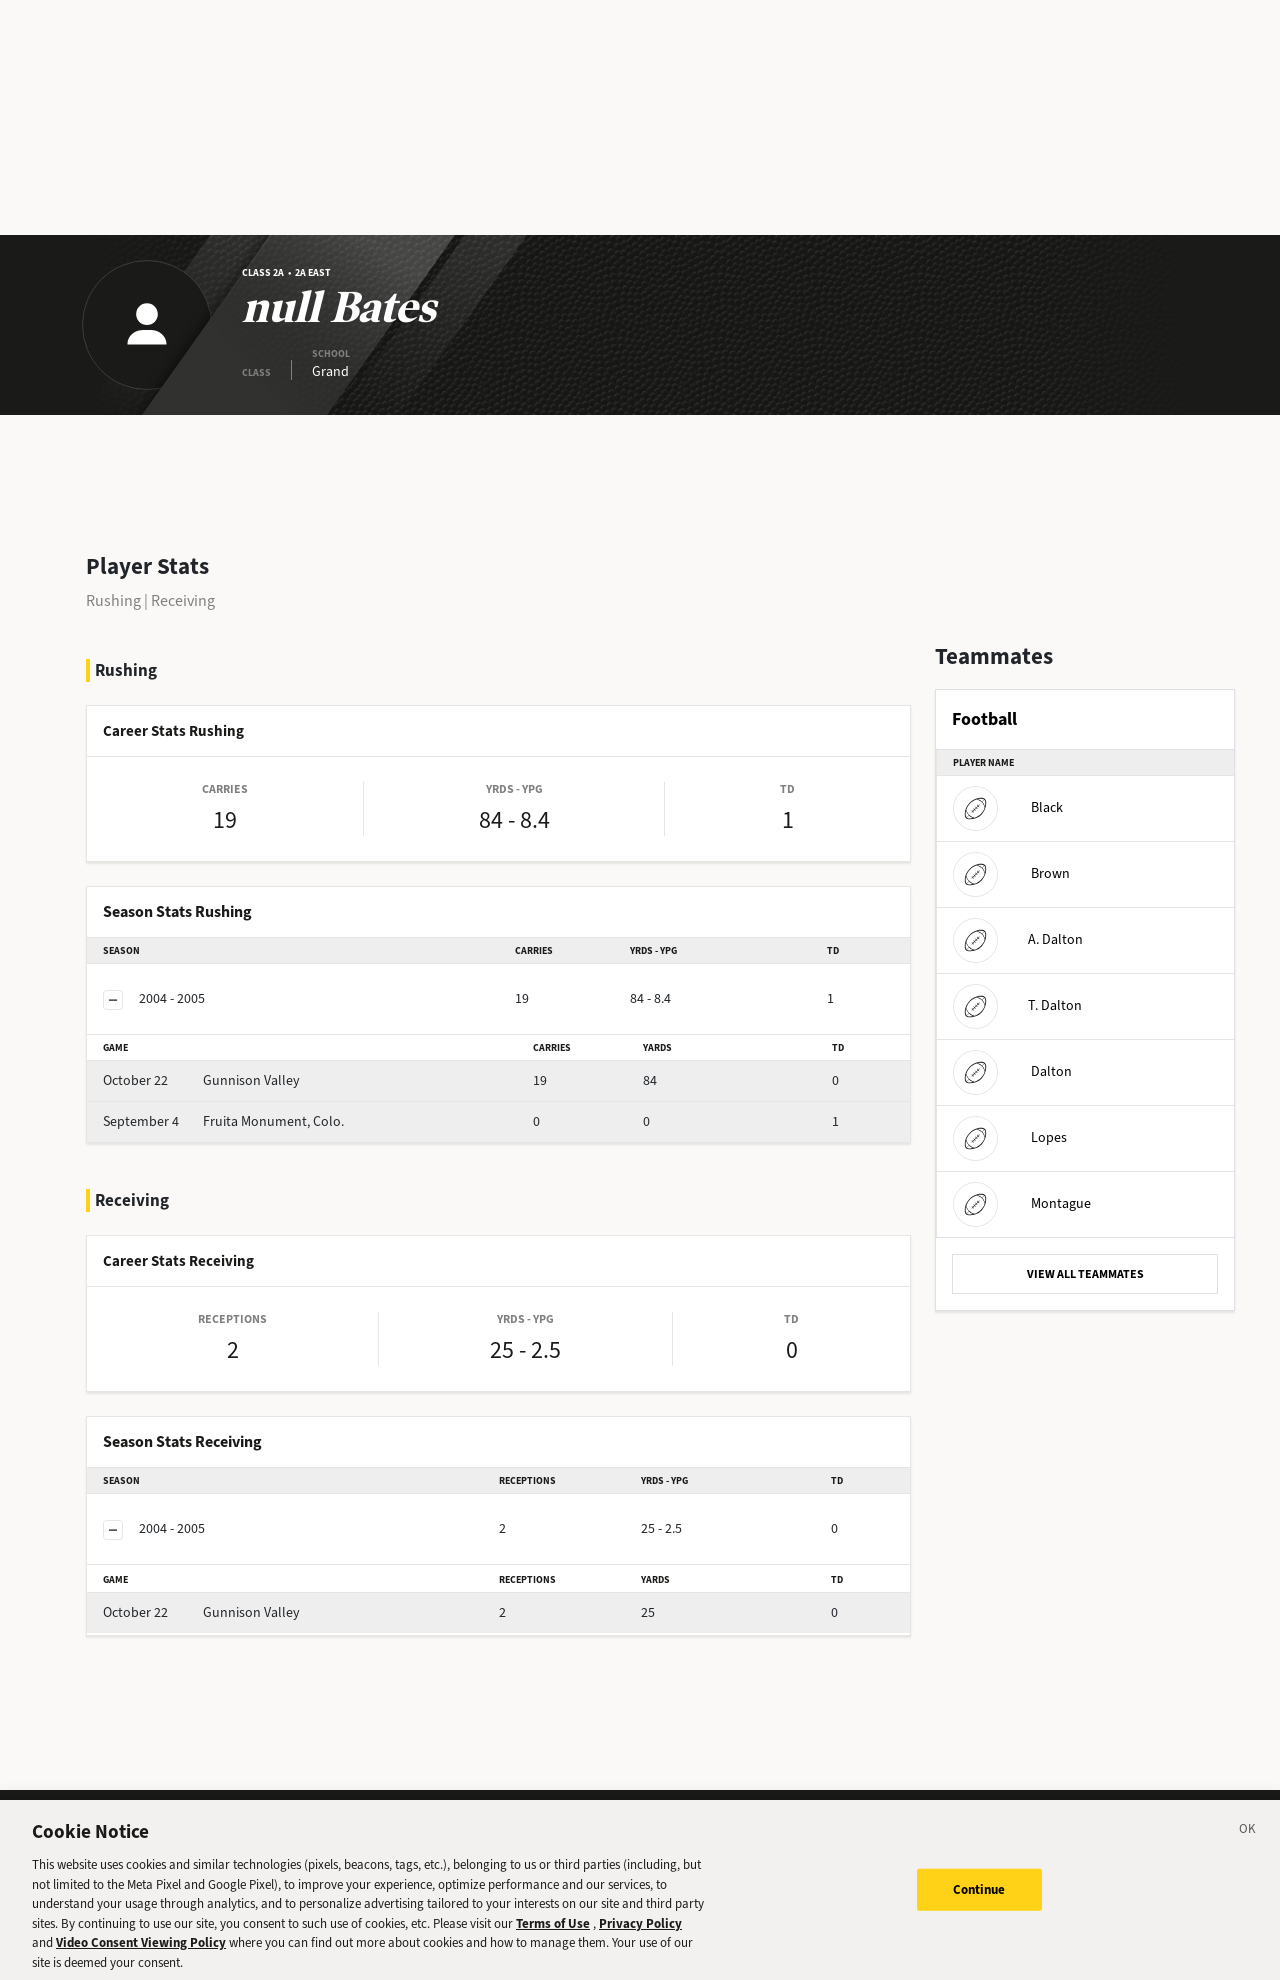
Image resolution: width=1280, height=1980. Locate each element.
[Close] (1248, 1845)
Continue (979, 1902)
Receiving (183, 600)
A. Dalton (1018, 939)
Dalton (1012, 1071)
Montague (1022, 1203)
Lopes (1010, 1137)
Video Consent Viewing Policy (141, 1955)
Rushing (113, 600)
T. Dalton (1017, 1005)
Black (1008, 807)
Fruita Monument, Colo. (223, 1121)
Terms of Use (553, 1936)
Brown (1011, 873)
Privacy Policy (640, 1936)
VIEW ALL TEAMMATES (1085, 1274)
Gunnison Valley (201, 1080)
